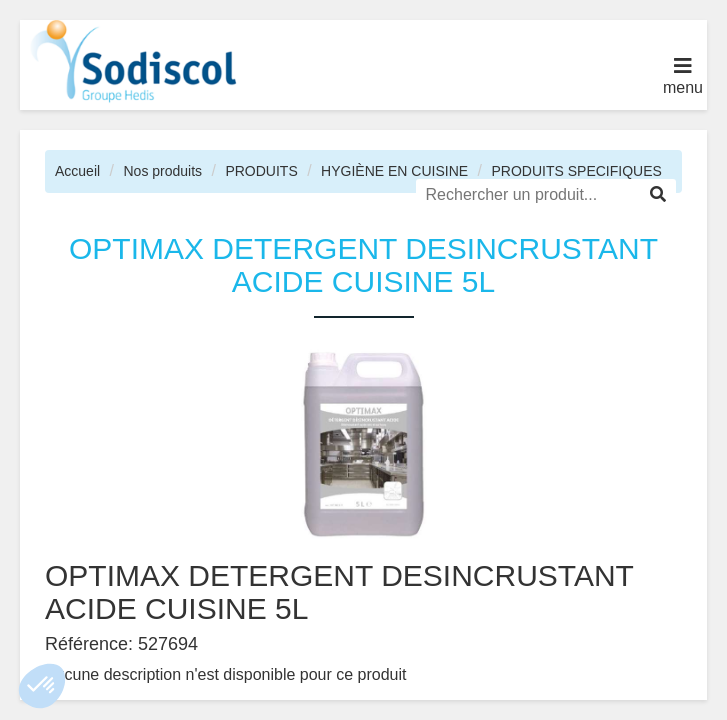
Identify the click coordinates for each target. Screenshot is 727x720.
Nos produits (162, 171)
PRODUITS (261, 171)
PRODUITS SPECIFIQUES (576, 171)
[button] (42, 686)
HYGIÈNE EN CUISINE (394, 171)
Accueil (77, 171)
